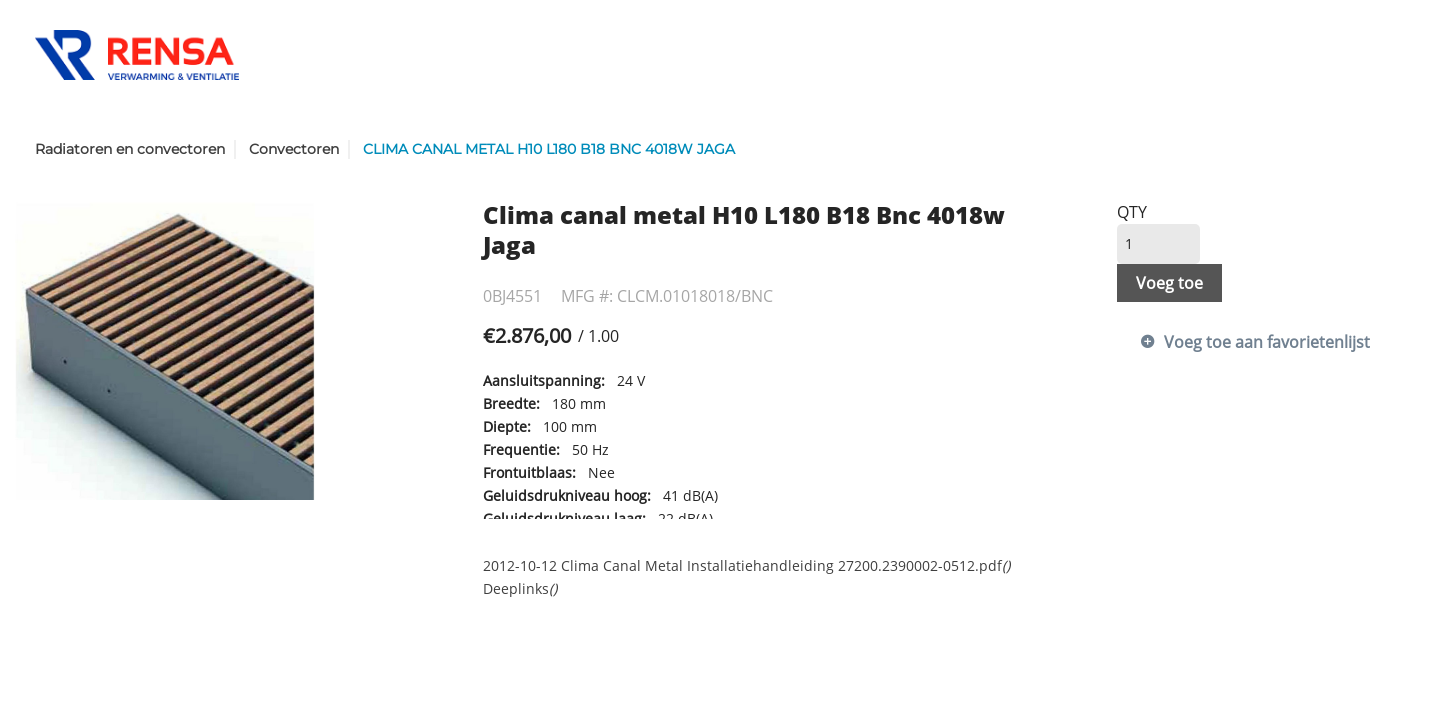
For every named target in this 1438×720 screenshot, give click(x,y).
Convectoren (294, 149)
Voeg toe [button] (1169, 283)
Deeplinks (520, 588)
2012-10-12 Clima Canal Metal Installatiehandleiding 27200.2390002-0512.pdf (746, 565)
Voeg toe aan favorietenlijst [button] (1267, 342)
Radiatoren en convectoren (130, 149)
